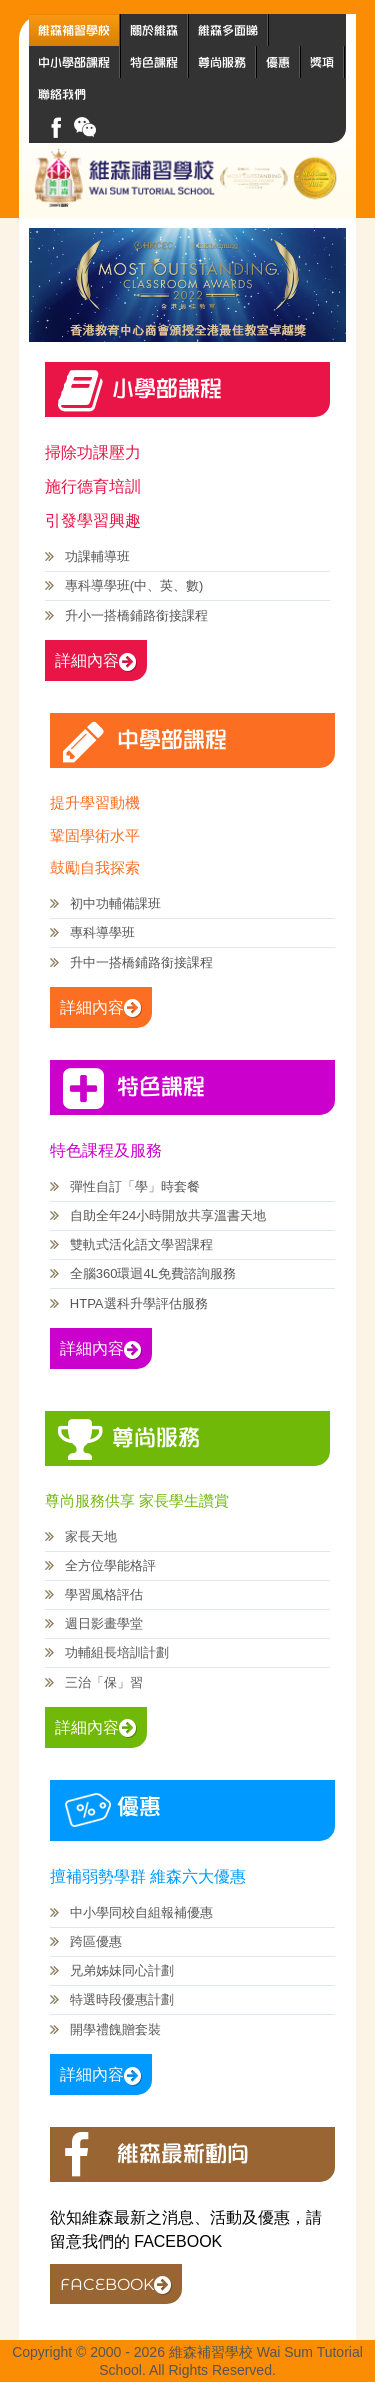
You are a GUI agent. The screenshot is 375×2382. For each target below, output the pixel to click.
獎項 (322, 62)
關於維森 (154, 30)
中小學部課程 (74, 62)
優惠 (278, 62)
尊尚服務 (222, 62)
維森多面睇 (228, 30)
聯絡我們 (62, 94)
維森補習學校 (74, 30)
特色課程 (154, 62)
